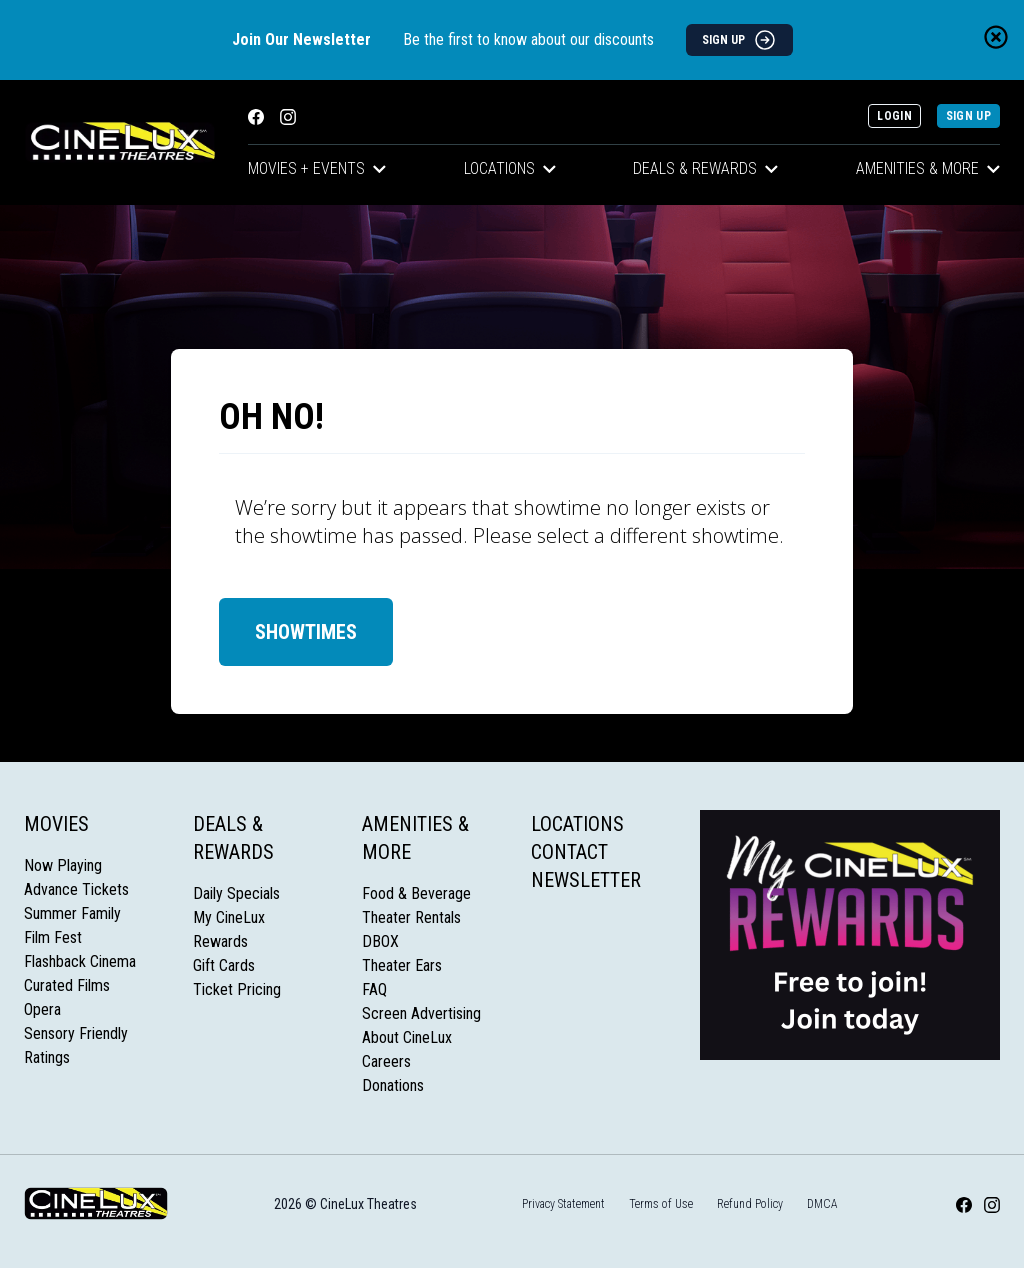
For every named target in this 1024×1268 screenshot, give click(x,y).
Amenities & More (928, 168)
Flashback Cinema (80, 961)
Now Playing (63, 865)
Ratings (47, 1057)
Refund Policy (750, 1204)
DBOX (380, 941)
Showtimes (306, 632)
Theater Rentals (411, 917)
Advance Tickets (76, 889)
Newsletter (586, 880)
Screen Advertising (421, 1013)
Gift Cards (224, 965)
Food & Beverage (416, 893)
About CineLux (407, 1037)
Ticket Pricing (237, 989)
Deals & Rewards (705, 168)
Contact (569, 852)
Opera (42, 1009)
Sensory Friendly (76, 1033)
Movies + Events (317, 168)
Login (894, 116)
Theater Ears (402, 965)
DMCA (822, 1204)
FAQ (374, 989)
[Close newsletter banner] (996, 37)
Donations (393, 1085)
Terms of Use (661, 1204)
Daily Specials (236, 893)
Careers (386, 1061)
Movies (56, 824)
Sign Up (968, 116)
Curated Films (67, 985)
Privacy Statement (563, 1204)
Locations (510, 168)
